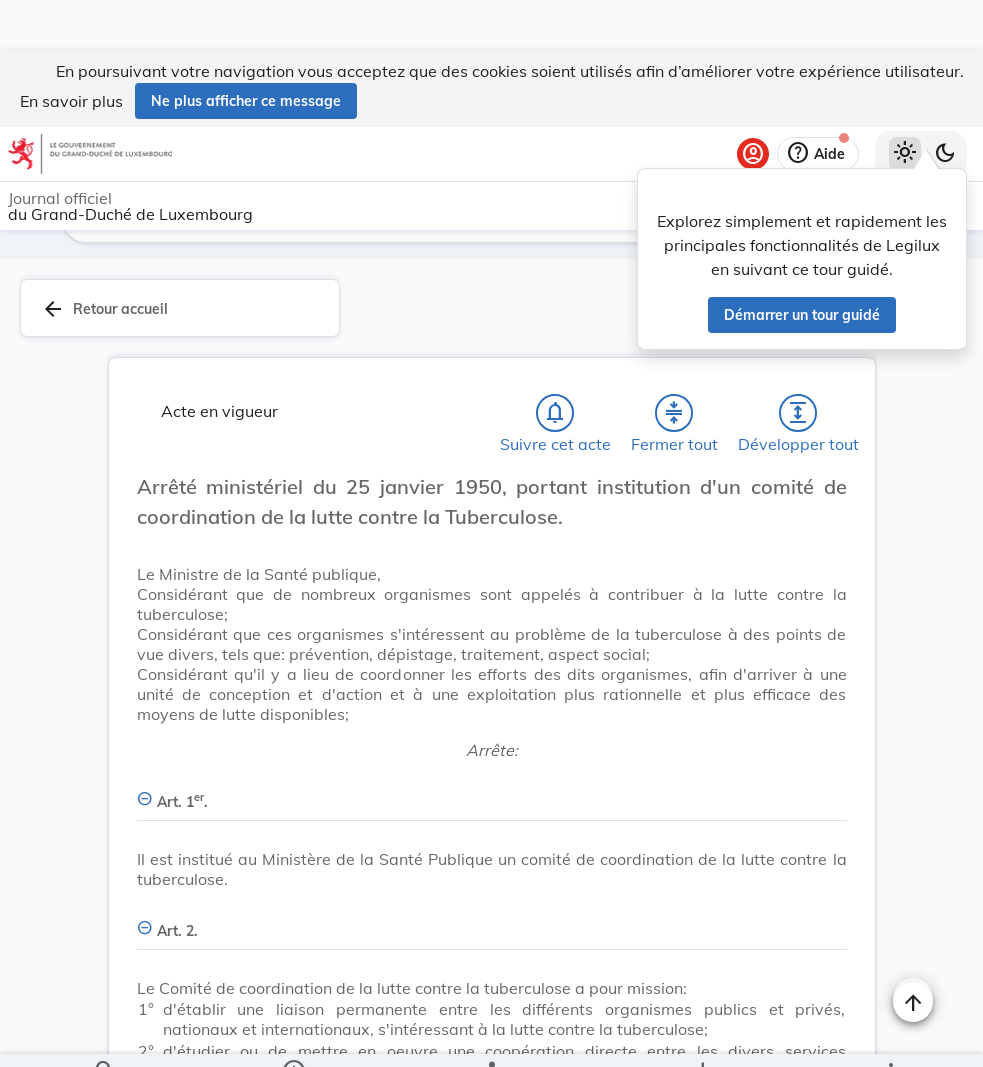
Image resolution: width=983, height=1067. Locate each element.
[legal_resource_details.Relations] (491, 1035)
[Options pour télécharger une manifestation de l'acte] (702, 1035)
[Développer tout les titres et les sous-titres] (798, 366)
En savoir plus (71, 50)
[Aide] (818, 103)
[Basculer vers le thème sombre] (945, 103)
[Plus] (890, 1035)
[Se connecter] (753, 103)
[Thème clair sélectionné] (905, 103)
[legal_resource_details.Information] (292, 1035)
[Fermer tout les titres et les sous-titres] (674, 366)
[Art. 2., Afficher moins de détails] (492, 872)
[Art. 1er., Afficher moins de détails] (492, 743)
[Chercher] (105, 1035)
